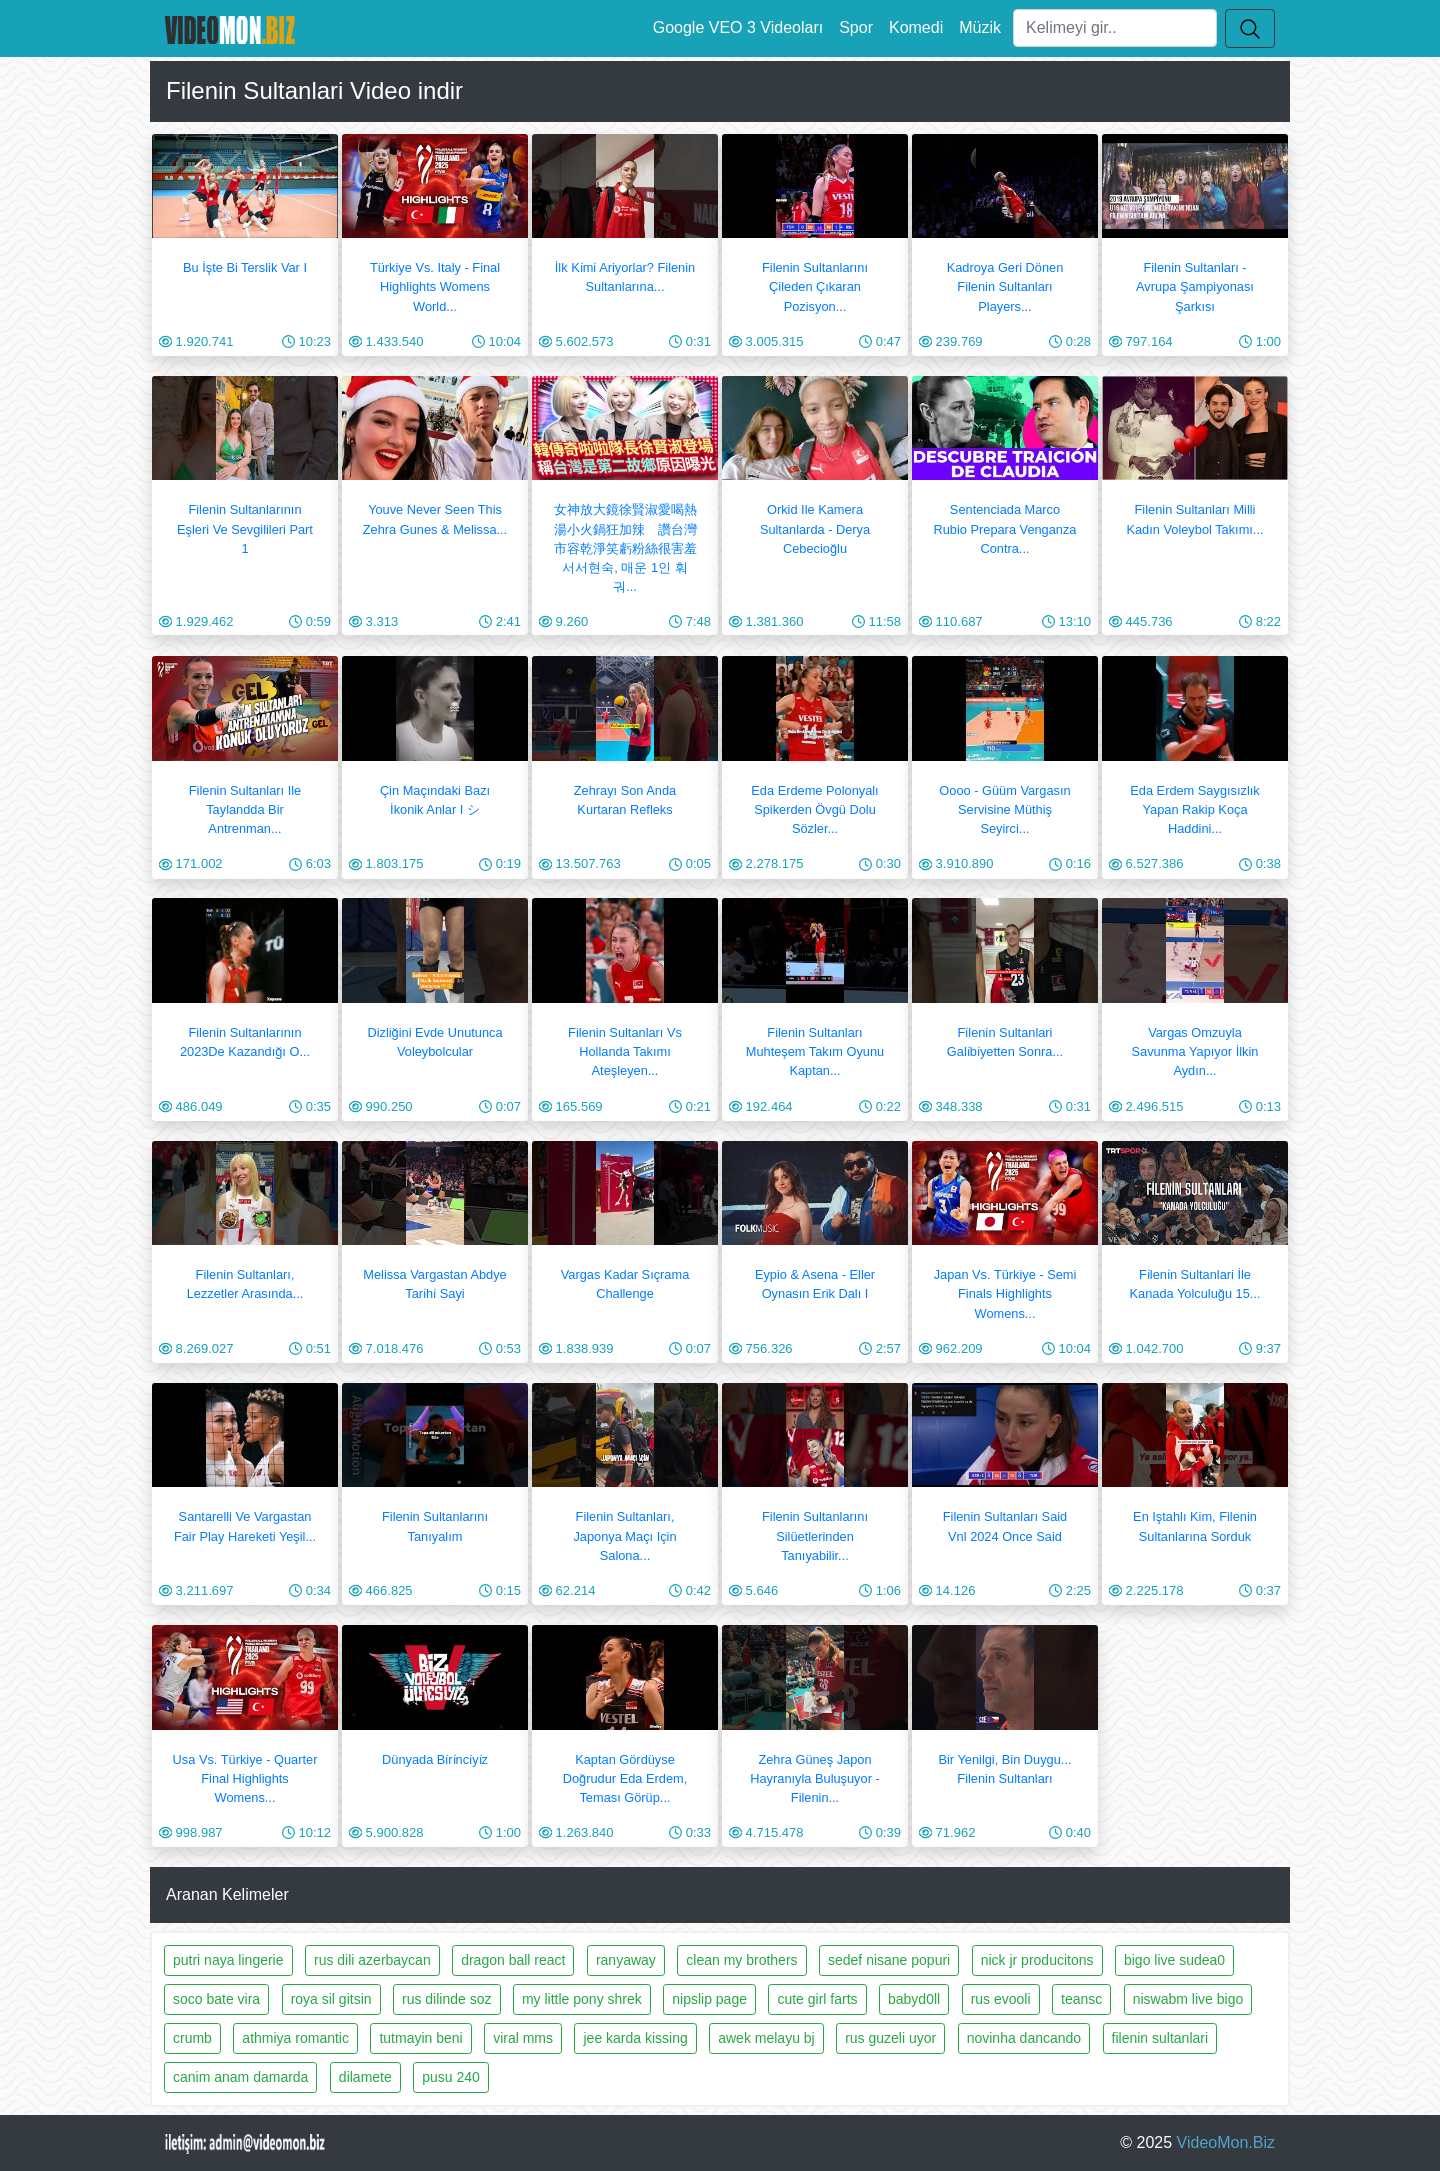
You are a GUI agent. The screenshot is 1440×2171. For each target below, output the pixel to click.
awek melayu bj (766, 2038)
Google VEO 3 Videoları (738, 27)
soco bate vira (216, 1999)
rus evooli (1001, 1999)
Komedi (916, 27)
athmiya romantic (295, 2038)
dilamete (365, 2077)
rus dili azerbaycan (372, 1960)
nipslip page (709, 1999)
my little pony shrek (582, 1999)
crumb (192, 2038)
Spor (856, 27)
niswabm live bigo (1188, 1999)
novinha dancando (1024, 2038)
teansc (1081, 1999)
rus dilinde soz (447, 1999)
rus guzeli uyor (890, 2038)
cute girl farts (817, 1999)
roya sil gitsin (331, 1999)
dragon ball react (513, 1960)
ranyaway (626, 1960)
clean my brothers (741, 1960)
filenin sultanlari (1160, 2038)
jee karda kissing (635, 2038)
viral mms (523, 2038)
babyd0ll (914, 1999)
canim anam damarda (240, 2077)
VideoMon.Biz (1226, 2142)
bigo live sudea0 (1174, 1960)
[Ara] (1115, 28)
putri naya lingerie (228, 1960)
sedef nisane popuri (889, 1960)
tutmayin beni (420, 2038)
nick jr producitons (1037, 1960)
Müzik (980, 27)
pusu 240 (451, 2077)
